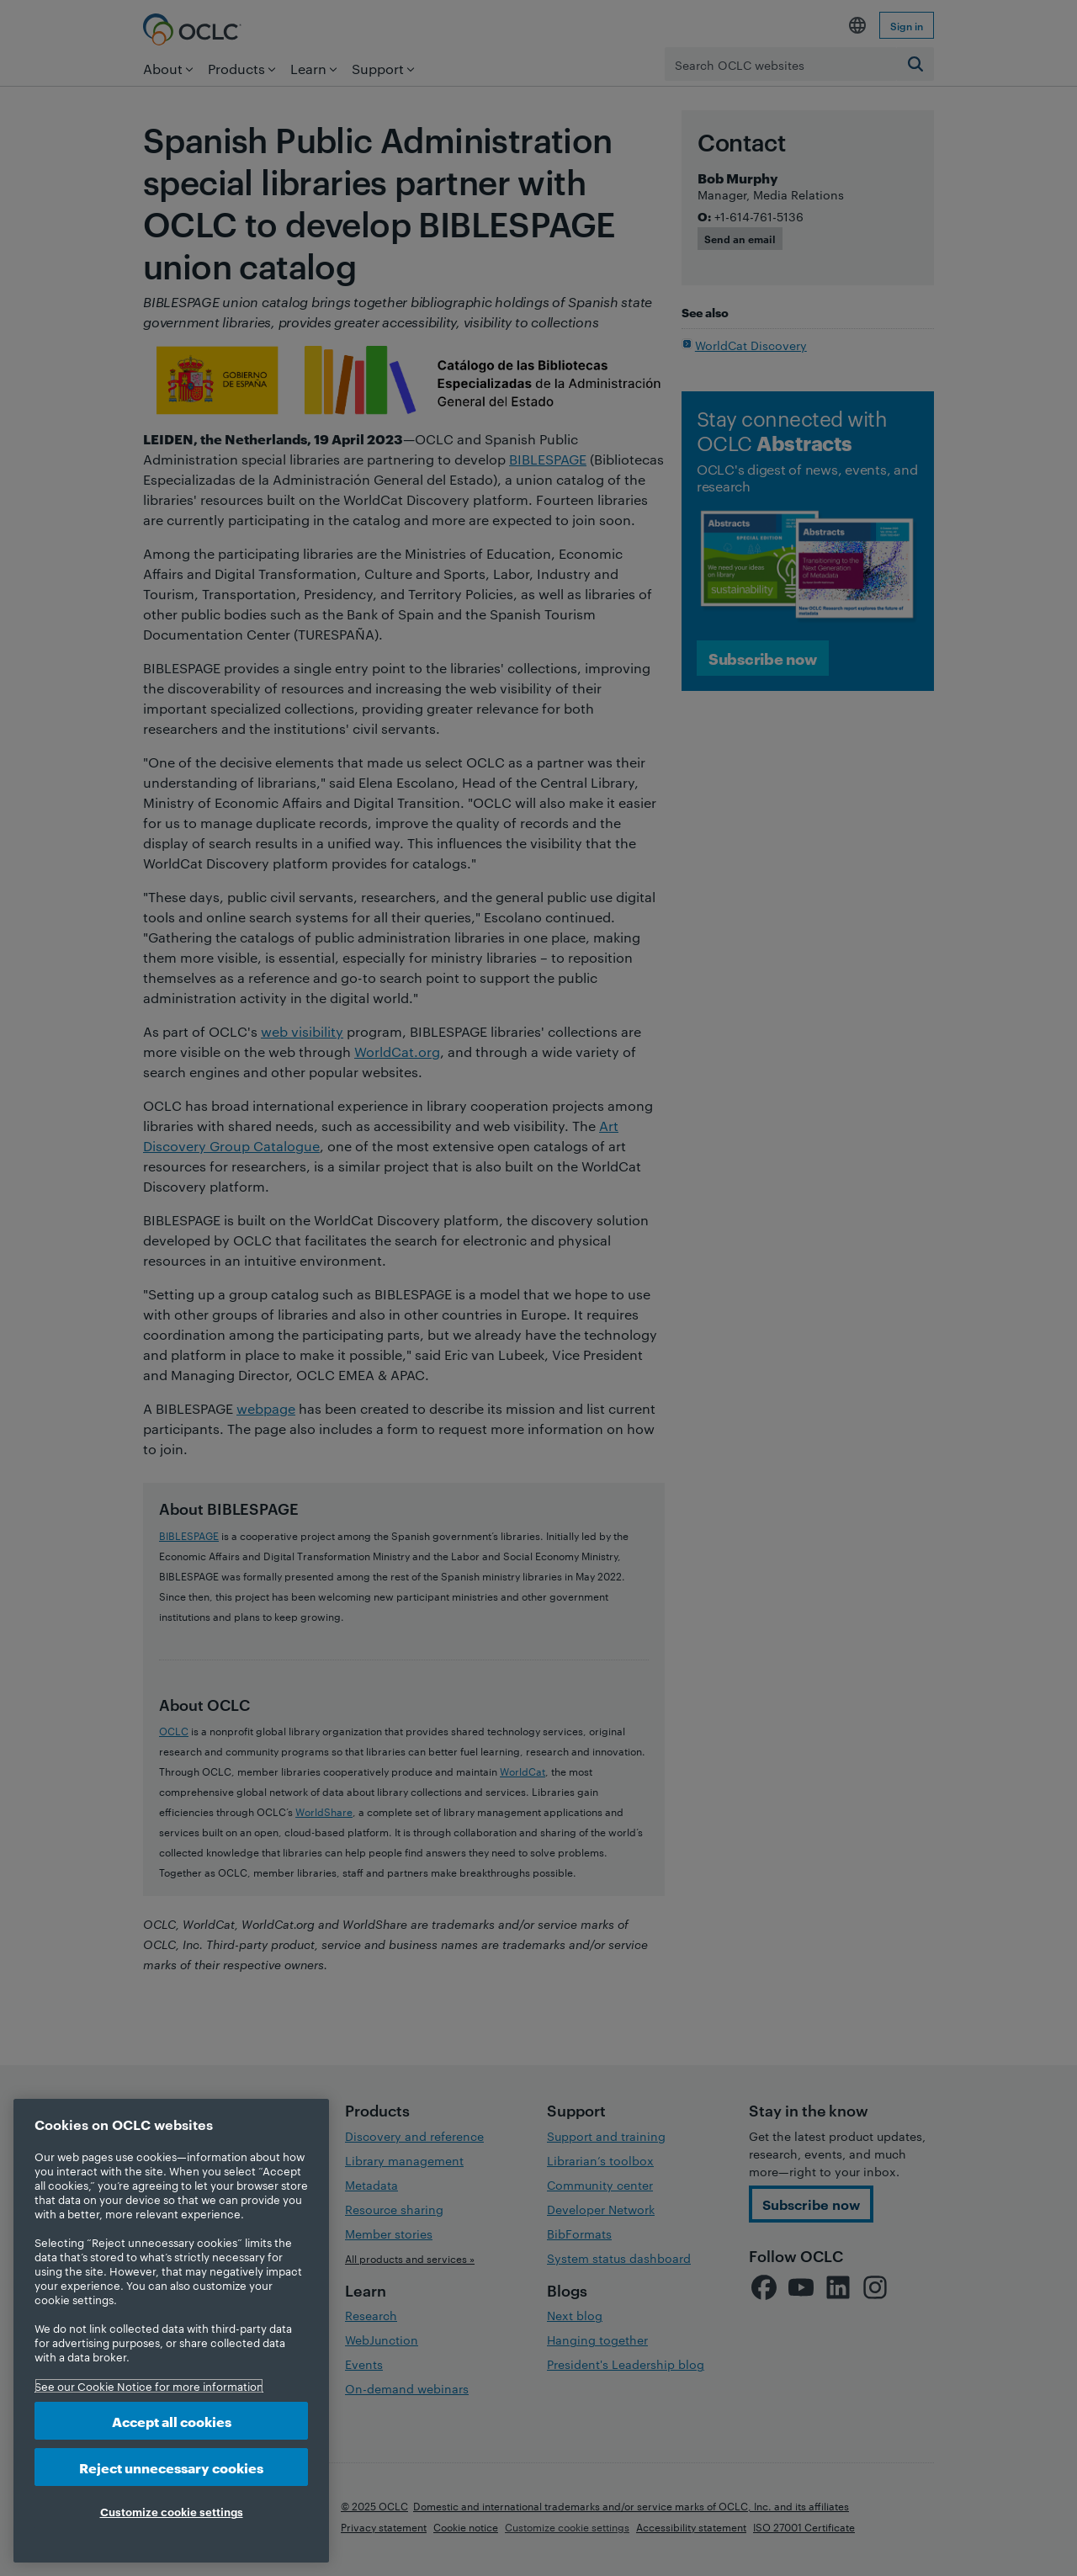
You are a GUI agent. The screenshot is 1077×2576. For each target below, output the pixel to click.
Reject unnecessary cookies (171, 2467)
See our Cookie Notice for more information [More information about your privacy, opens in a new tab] (148, 2385)
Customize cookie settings (171, 2511)
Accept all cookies (171, 2420)
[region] (171, 2331)
